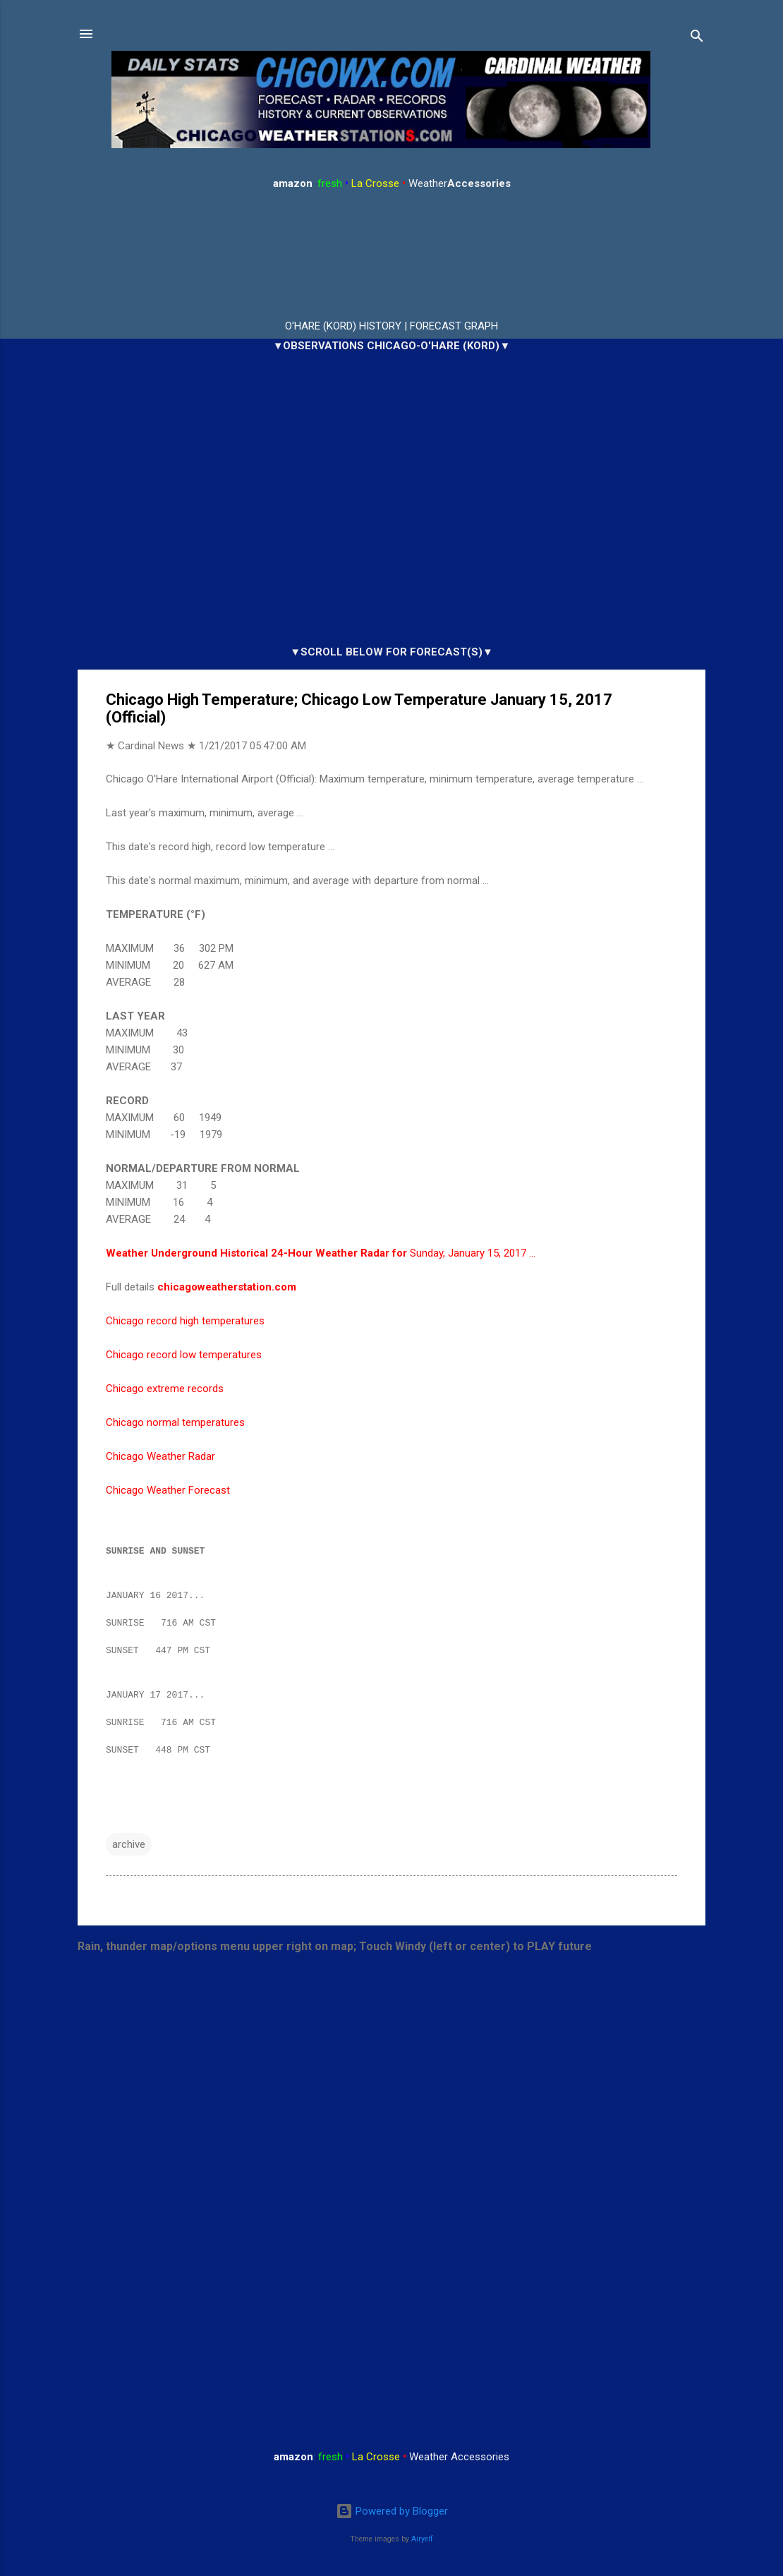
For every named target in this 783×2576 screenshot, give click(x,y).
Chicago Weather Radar (160, 1456)
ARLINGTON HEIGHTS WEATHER (391, 255)
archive (128, 1852)
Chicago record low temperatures (184, 1354)
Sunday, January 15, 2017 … (320, 1253)
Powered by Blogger (392, 2511)
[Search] (696, 38)
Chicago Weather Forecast (168, 1490)
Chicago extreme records (165, 1388)
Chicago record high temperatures (185, 1320)
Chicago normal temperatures (175, 1422)
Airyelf (422, 2539)
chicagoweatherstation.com (226, 1287)
